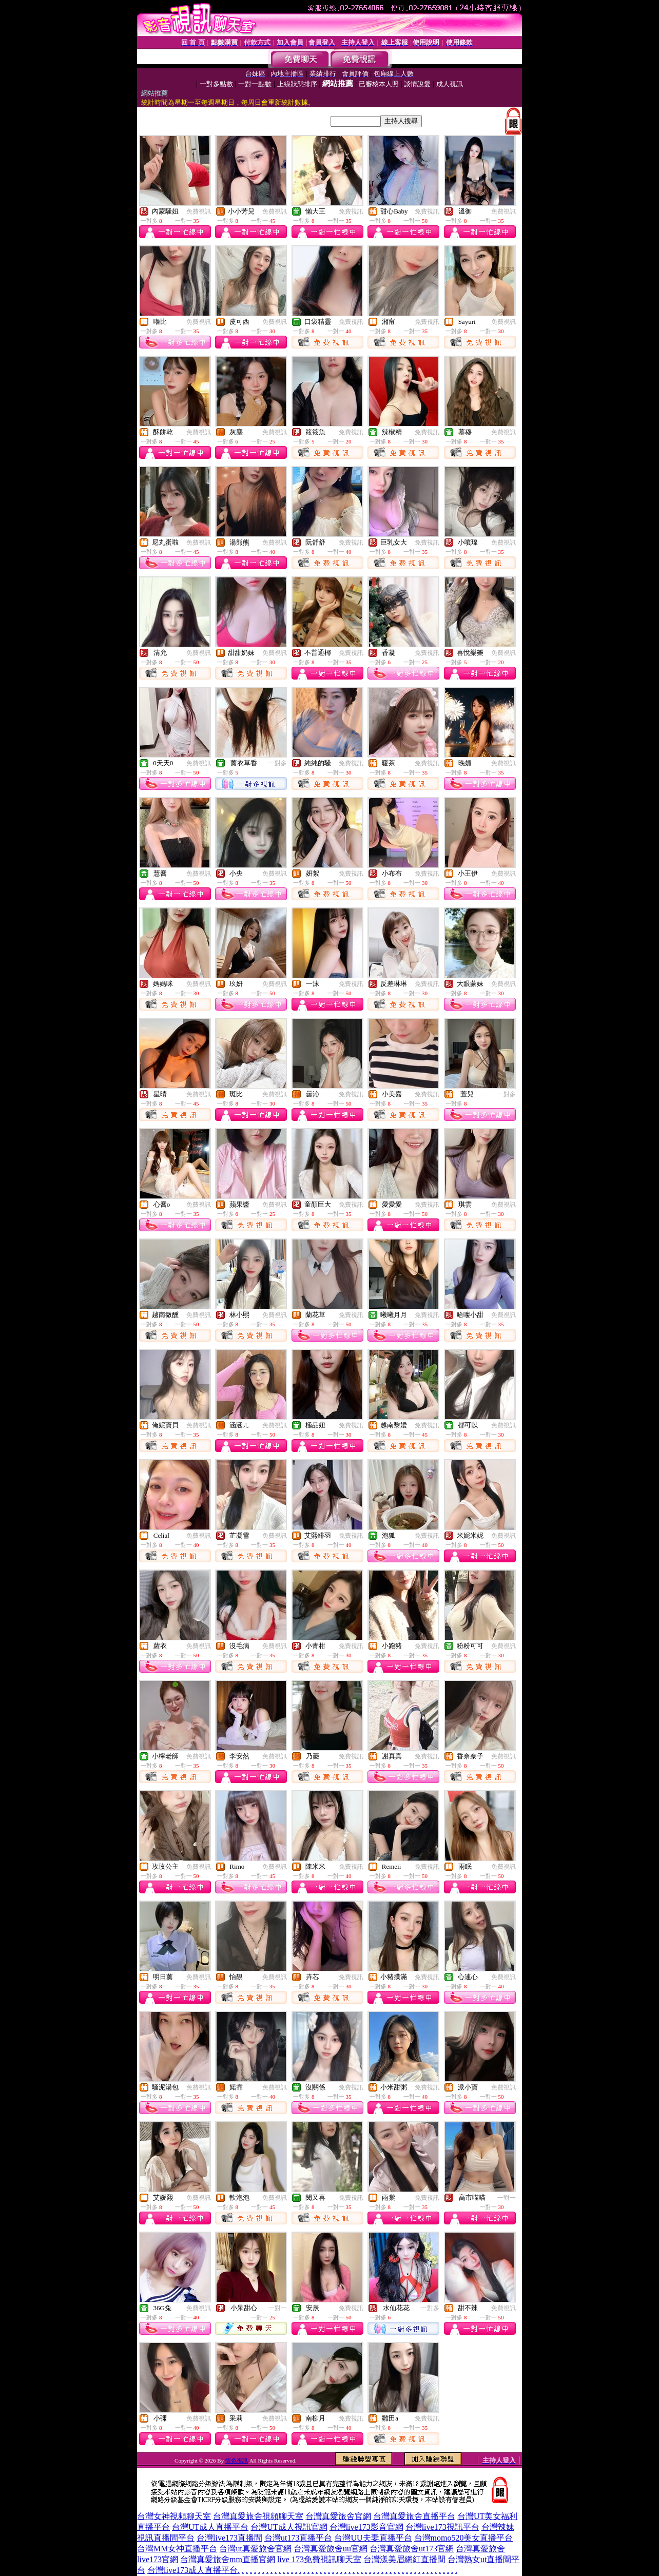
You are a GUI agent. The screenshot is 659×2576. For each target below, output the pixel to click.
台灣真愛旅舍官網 (338, 2516)
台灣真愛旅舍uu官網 (330, 2548)
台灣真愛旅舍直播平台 (414, 2516)
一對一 (506, 2197)
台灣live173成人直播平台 (192, 2570)
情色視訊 (236, 2460)
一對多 (277, 763)
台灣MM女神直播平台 (177, 2548)
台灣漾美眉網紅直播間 (404, 2559)
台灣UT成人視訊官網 (288, 2527)
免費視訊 (198, 211)
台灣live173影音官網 (366, 2527)
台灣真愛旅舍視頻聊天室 (258, 2516)
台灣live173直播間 (229, 2537)
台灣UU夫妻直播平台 (373, 2537)
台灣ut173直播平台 (298, 2537)
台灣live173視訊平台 (442, 2527)
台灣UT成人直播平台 (210, 2527)
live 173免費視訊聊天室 (319, 2559)
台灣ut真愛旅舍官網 (255, 2548)
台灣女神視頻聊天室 (174, 2516)
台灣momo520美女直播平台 (463, 2537)
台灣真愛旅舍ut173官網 (412, 2548)
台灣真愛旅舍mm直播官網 (227, 2559)
